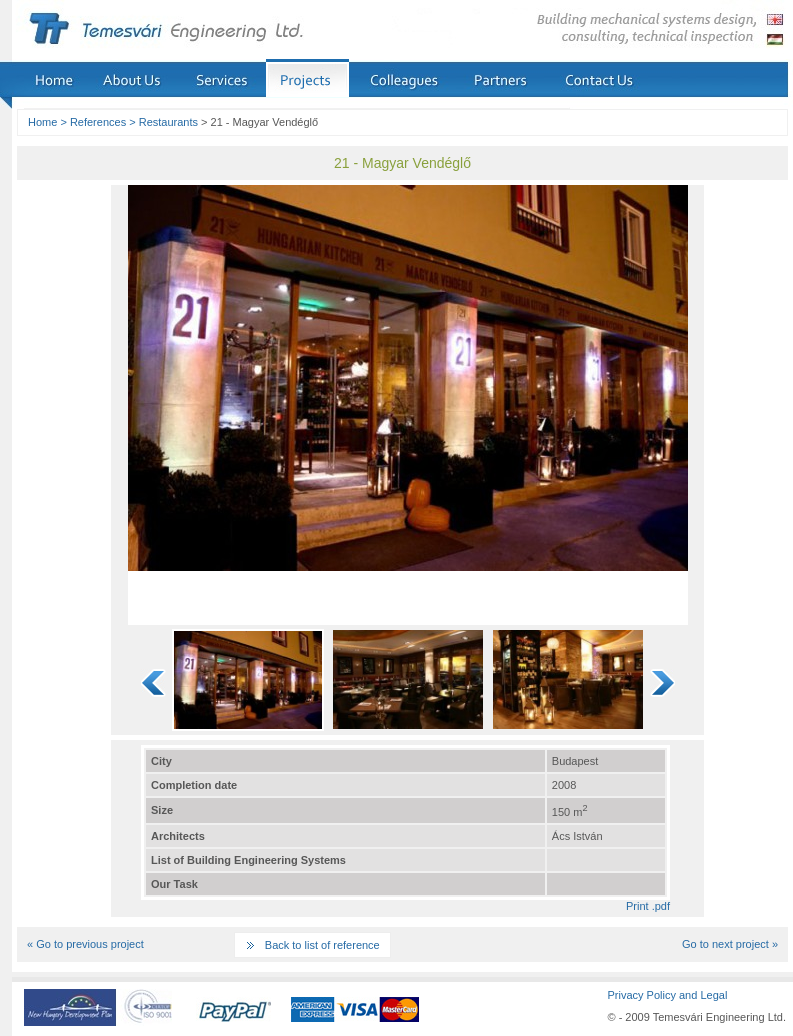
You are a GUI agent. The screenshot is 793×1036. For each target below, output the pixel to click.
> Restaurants (163, 122)
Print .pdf (648, 906)
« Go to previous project (85, 944)
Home (42, 122)
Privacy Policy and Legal (667, 995)
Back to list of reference (322, 945)
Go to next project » (730, 944)
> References (93, 122)
